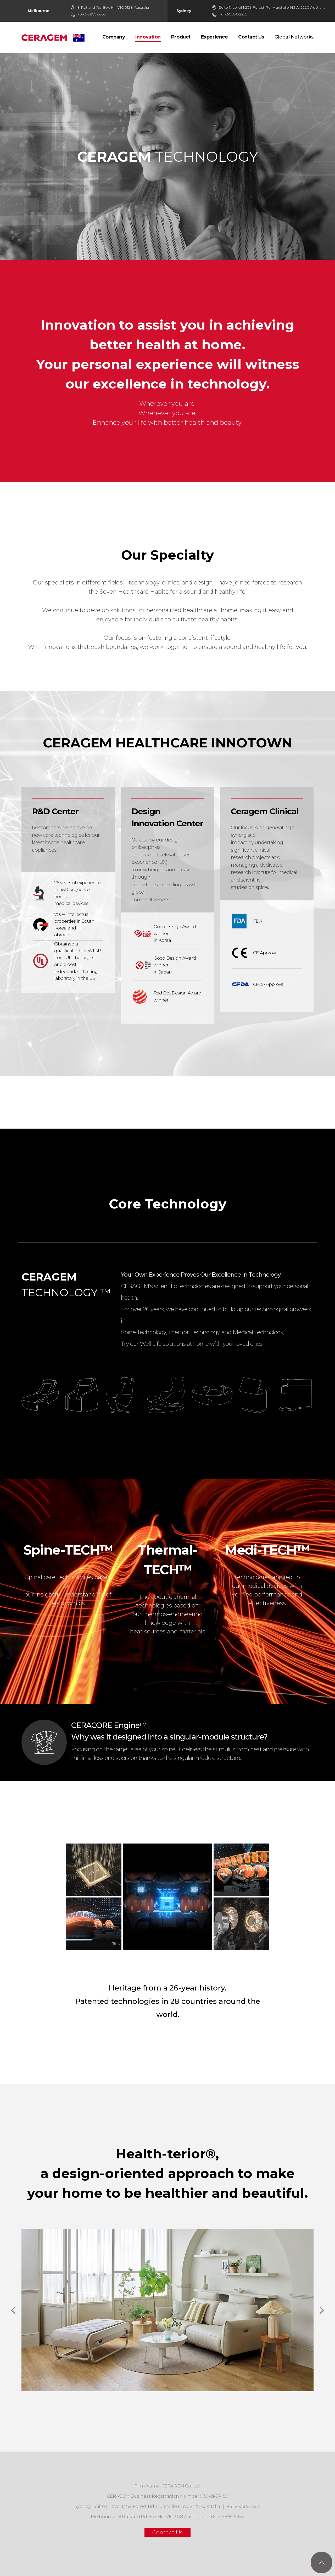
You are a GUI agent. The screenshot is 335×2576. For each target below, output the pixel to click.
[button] (320, 2310)
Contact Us (251, 37)
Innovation (148, 37)
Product (181, 37)
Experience (214, 37)
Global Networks (294, 37)
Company (113, 37)
